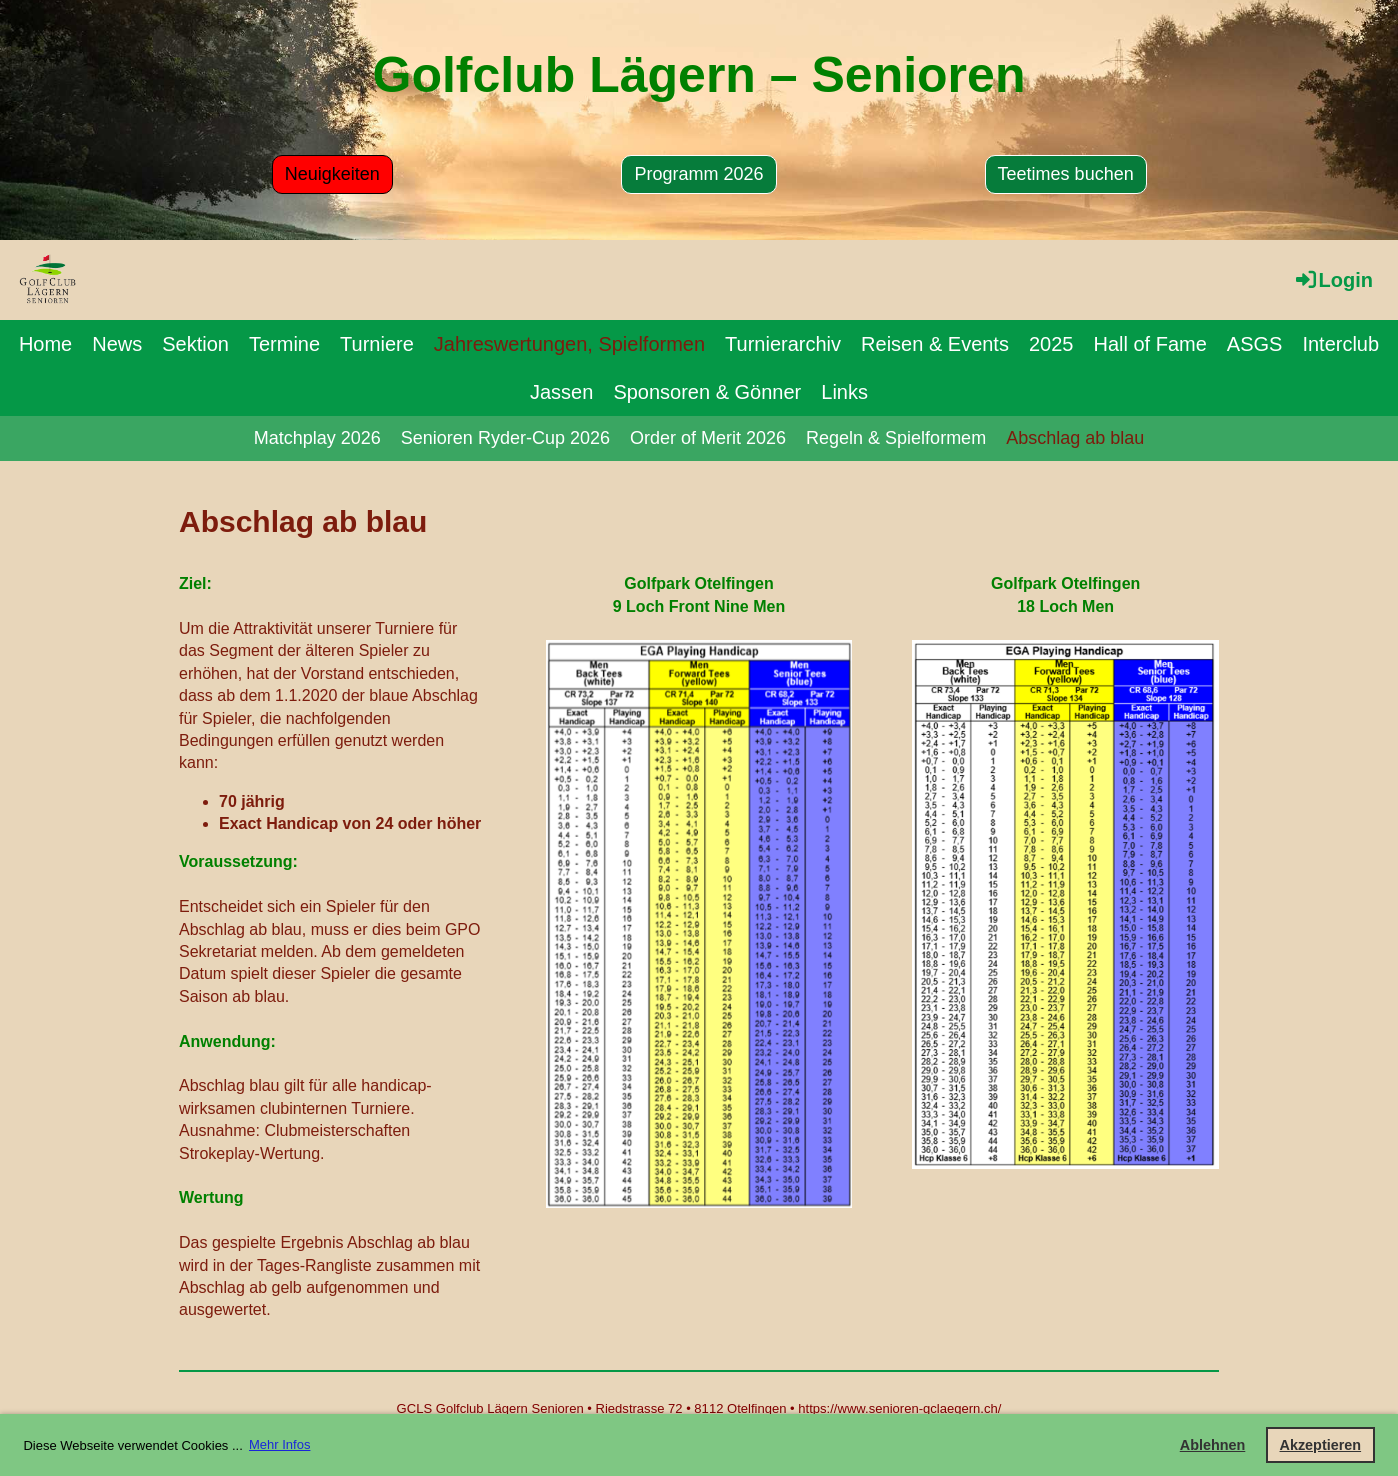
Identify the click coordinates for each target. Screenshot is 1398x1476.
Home (45, 344)
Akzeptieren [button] (1321, 1445)
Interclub (1340, 344)
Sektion (195, 344)
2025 (1051, 344)
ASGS (1255, 344)
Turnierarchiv (783, 344)
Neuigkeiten (332, 174)
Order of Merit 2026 (708, 438)
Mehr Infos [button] (279, 1444)
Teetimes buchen (1066, 174)
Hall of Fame (1149, 344)
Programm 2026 (698, 174)
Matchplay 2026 (317, 438)
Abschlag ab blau (1075, 438)
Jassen (561, 392)
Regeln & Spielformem (896, 438)
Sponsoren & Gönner (707, 392)
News (117, 344)
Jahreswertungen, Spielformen (569, 344)
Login (1333, 280)
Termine (284, 344)
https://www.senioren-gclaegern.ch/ (899, 1408)
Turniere (377, 344)
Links (844, 392)
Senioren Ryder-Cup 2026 (505, 438)
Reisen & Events (935, 344)
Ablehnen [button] (1213, 1445)
